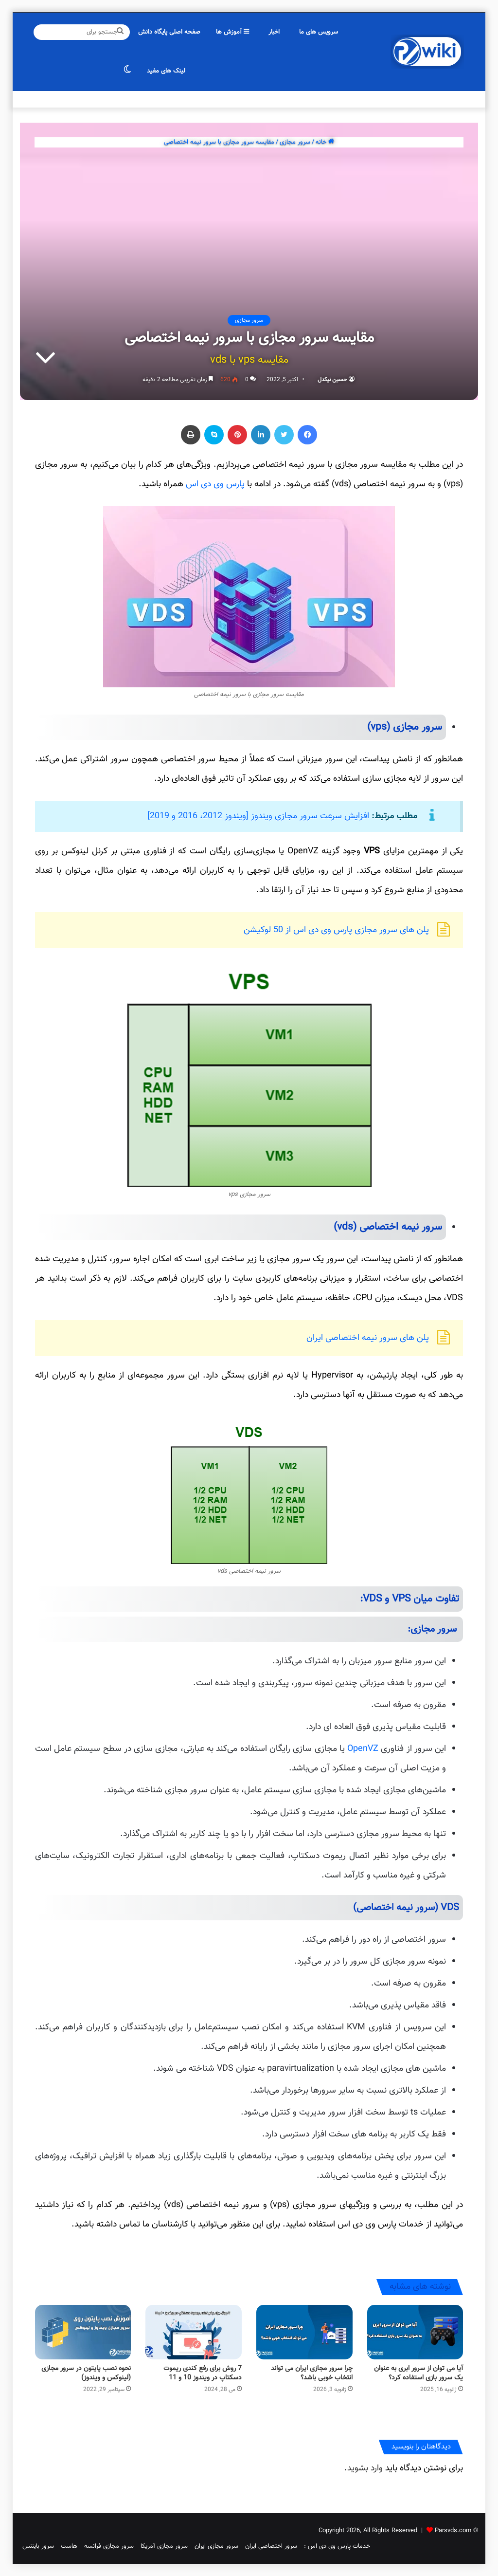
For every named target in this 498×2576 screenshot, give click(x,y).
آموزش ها (232, 32)
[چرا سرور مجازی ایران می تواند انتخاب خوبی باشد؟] (304, 2332)
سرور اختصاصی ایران (271, 2546)
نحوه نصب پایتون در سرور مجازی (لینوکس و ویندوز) (86, 2373)
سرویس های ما (318, 32)
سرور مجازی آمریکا (164, 2546)
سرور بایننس (38, 2546)
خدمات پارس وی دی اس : (337, 2546)
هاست (69, 2546)
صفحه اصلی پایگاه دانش (169, 32)
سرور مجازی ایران (216, 2546)
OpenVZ (362, 1749)
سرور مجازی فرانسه (109, 2546)
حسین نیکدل (332, 379)
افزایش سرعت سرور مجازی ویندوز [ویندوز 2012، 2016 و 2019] (258, 816)
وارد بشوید (365, 2468)
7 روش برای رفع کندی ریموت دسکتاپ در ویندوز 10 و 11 (202, 2373)
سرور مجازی (295, 142)
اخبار (274, 32)
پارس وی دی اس (215, 484)
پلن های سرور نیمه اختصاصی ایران (367, 1338)
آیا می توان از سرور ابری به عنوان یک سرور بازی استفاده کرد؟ (418, 2373)
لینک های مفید (166, 71)
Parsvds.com (453, 2531)
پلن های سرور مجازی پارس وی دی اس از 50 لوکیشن (336, 930)
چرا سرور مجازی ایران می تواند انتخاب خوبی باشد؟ (312, 2373)
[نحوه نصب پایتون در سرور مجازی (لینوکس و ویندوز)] (83, 2332)
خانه (325, 142)
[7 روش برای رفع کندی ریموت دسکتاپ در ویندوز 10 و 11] (193, 2332)
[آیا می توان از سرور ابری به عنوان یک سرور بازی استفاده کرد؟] (415, 2332)
